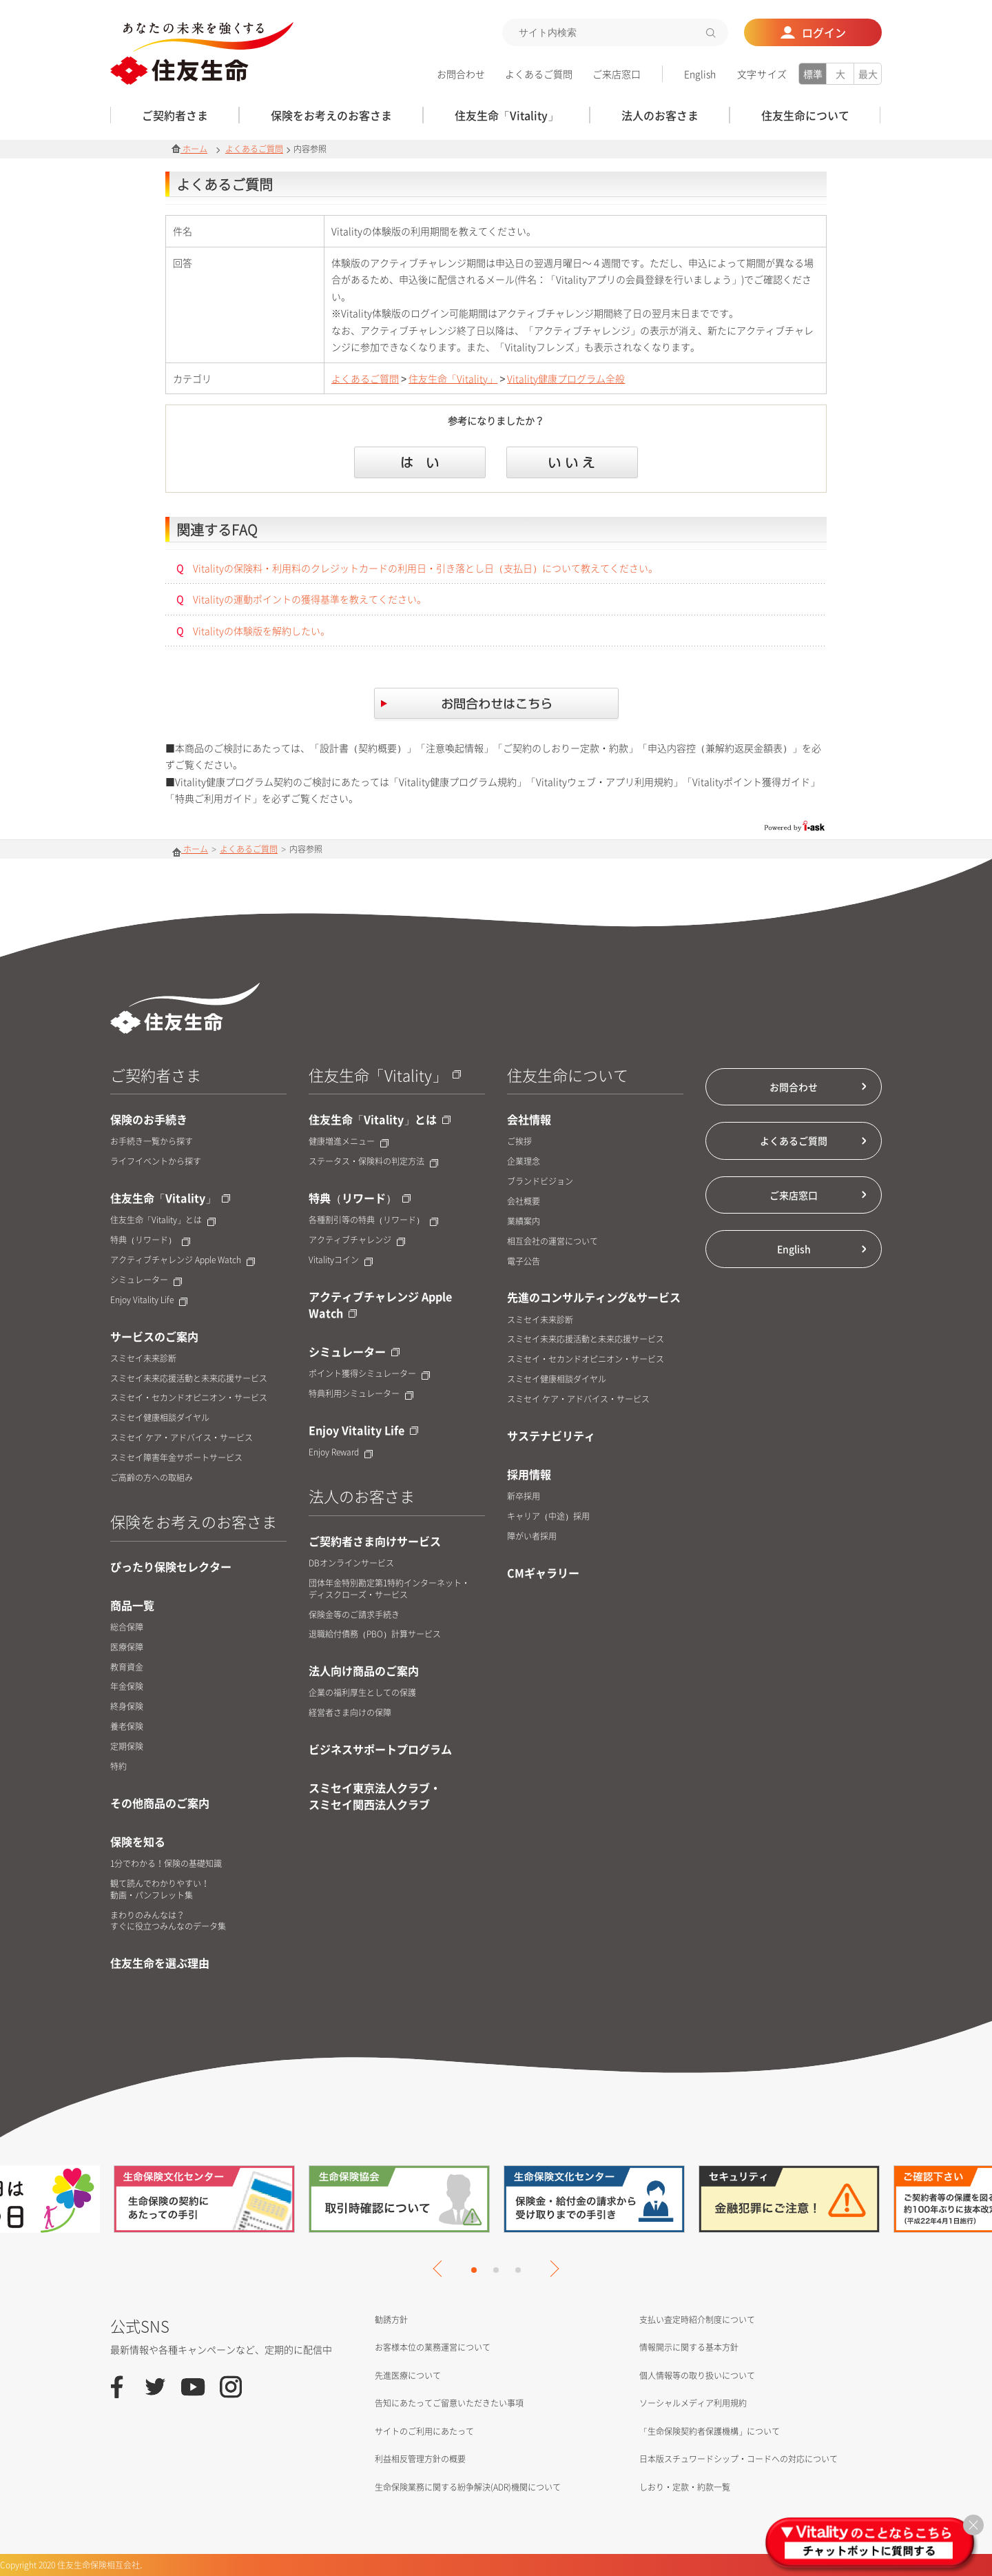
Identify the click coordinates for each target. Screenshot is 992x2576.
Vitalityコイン (341, 1260)
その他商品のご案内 (159, 1803)
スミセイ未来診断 (143, 1358)
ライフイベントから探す (155, 1161)
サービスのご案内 (154, 1336)
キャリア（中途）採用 (548, 1516)
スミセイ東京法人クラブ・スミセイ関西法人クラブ (375, 1795)
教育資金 (126, 1667)
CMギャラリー (543, 1572)
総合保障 (126, 1627)
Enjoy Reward (341, 1452)
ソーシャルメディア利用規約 (693, 2403)
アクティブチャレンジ (357, 1240)
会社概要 (523, 1201)
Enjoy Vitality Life (148, 1300)
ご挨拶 (519, 1141)
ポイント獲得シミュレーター (369, 1374)
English (700, 74)
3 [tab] (518, 2270)
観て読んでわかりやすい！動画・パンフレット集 (159, 1889)
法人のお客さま (362, 1495)
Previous (441, 2268)
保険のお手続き (148, 1119)
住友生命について (567, 1074)
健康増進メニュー (349, 1141)
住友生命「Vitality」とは (163, 1220)
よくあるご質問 (538, 74)
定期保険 (126, 1746)
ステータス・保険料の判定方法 (373, 1161)
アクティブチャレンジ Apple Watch (182, 1260)
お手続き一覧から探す (151, 1141)
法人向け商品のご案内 (364, 1670)
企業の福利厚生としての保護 (362, 1693)
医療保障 (126, 1647)
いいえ (572, 462)
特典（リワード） (150, 1240)
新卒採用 (523, 1496)
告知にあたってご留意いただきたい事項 (449, 2403)
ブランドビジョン (540, 1181)
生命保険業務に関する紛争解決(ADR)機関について (468, 2487)
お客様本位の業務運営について (432, 2347)
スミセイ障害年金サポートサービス (176, 1458)
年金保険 (126, 1687)
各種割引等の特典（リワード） (373, 1220)
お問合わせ (461, 74)
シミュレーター (146, 1280)
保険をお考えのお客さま (193, 1521)
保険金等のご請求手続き (354, 1615)
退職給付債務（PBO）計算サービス (375, 1634)
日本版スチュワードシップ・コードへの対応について (738, 2459)
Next (550, 2268)
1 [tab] (474, 2270)
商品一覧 (132, 1605)
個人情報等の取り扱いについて (697, 2375)
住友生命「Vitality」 (453, 378)
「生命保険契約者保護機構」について (709, 2431)
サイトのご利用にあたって (424, 2431)
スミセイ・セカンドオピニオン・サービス (188, 1398)
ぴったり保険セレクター (170, 1566)
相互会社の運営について (552, 1241)
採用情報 (529, 1474)
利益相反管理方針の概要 (420, 2459)
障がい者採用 (532, 1536)
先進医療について (408, 2375)
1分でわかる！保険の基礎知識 (166, 1864)
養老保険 (126, 1726)
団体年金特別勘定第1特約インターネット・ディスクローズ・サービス (389, 1589)
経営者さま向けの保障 (350, 1713)
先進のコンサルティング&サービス (594, 1297)
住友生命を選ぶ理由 (159, 1962)
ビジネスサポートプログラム (380, 1749)
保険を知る (137, 1841)
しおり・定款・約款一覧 (684, 2487)
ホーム (189, 149)
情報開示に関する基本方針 (688, 2347)
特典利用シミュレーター (361, 1394)
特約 (118, 1766)
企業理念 (523, 1161)
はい (420, 462)
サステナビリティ (551, 1435)
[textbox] (615, 32)
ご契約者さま (155, 1074)
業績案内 (523, 1221)
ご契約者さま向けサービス (375, 1541)
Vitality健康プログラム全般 (566, 378)
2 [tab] (496, 2270)
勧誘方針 (391, 2319)
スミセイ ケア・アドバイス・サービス (181, 1438)
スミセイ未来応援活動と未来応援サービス (188, 1378)
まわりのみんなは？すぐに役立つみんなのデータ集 (168, 1921)
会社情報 (529, 1119)
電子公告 (523, 1261)
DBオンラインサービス (351, 1563)
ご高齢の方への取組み (151, 1478)
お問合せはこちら (496, 705)
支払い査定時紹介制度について (697, 2319)
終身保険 (126, 1707)
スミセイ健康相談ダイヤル (159, 1418)
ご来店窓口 (616, 74)
